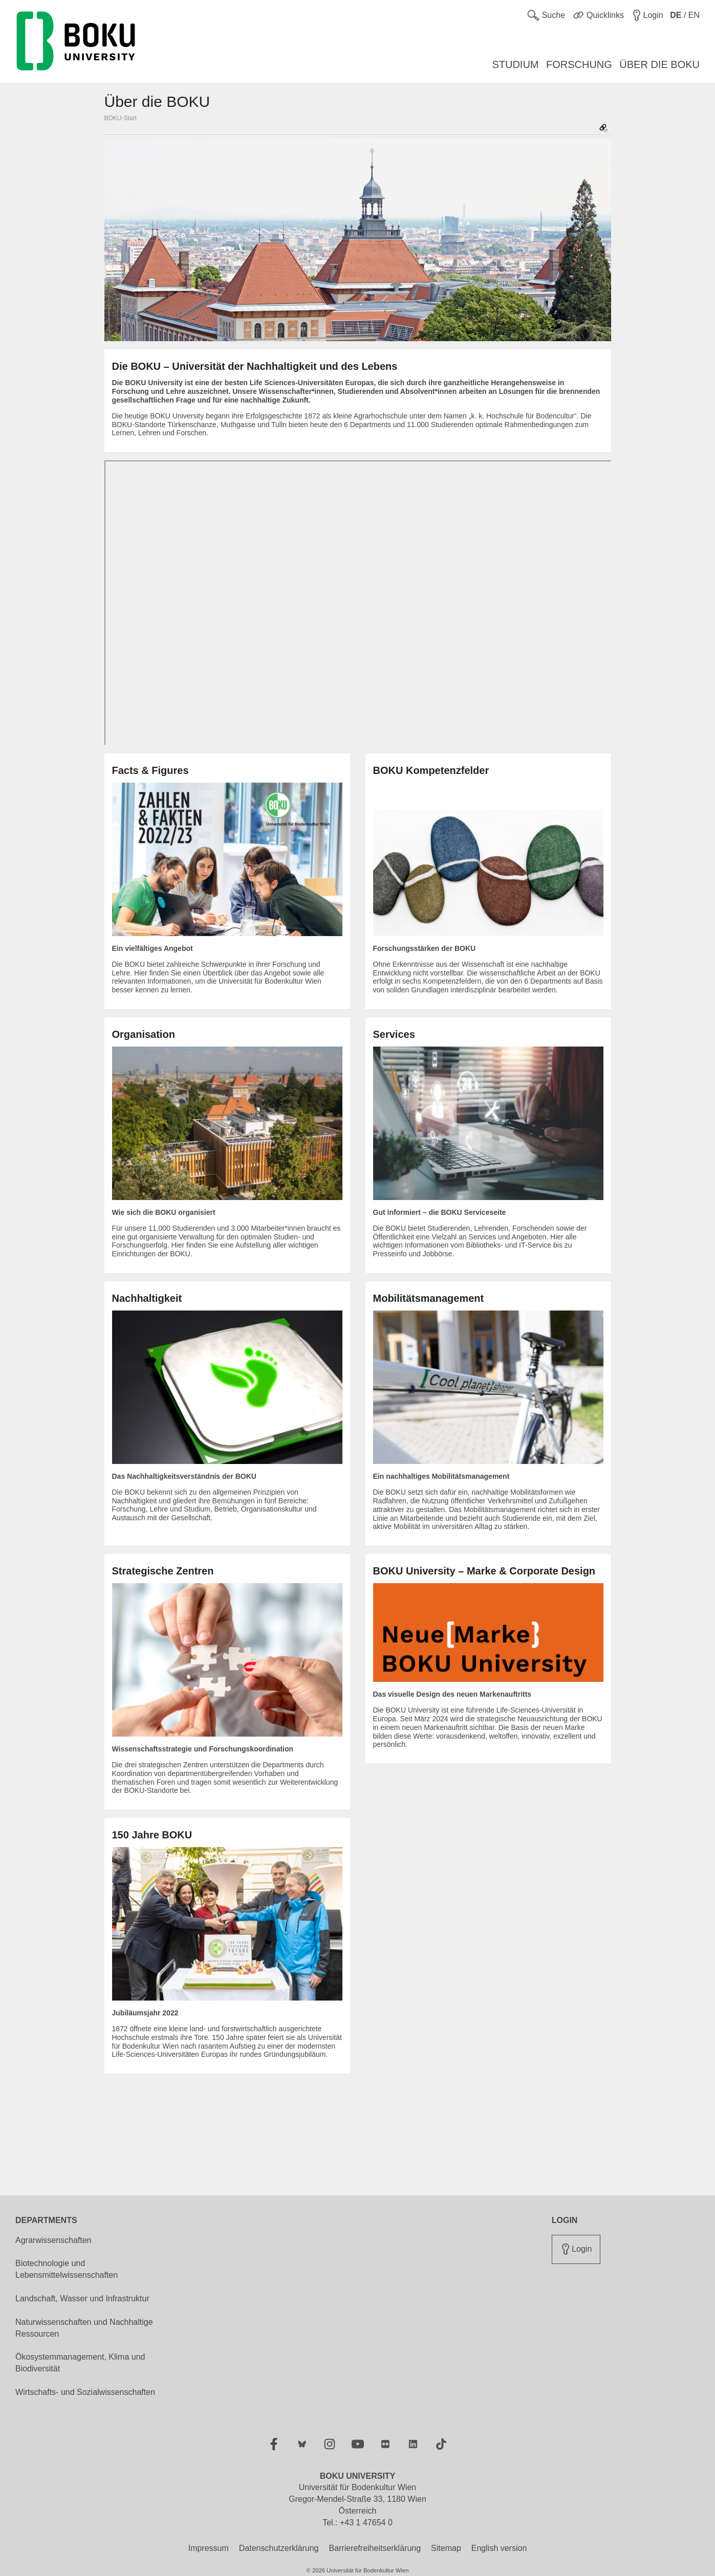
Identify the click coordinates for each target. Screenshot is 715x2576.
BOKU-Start (120, 118)
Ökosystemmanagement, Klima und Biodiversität (80, 2362)
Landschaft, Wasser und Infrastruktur (82, 2298)
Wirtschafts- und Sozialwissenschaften (85, 2392)
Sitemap (446, 2548)
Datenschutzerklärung (279, 2548)
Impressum (208, 2548)
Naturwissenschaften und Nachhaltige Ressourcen (84, 2328)
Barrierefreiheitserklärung (375, 2548)
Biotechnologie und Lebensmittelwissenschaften (66, 2269)
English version (499, 2548)
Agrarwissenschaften (53, 2240)
